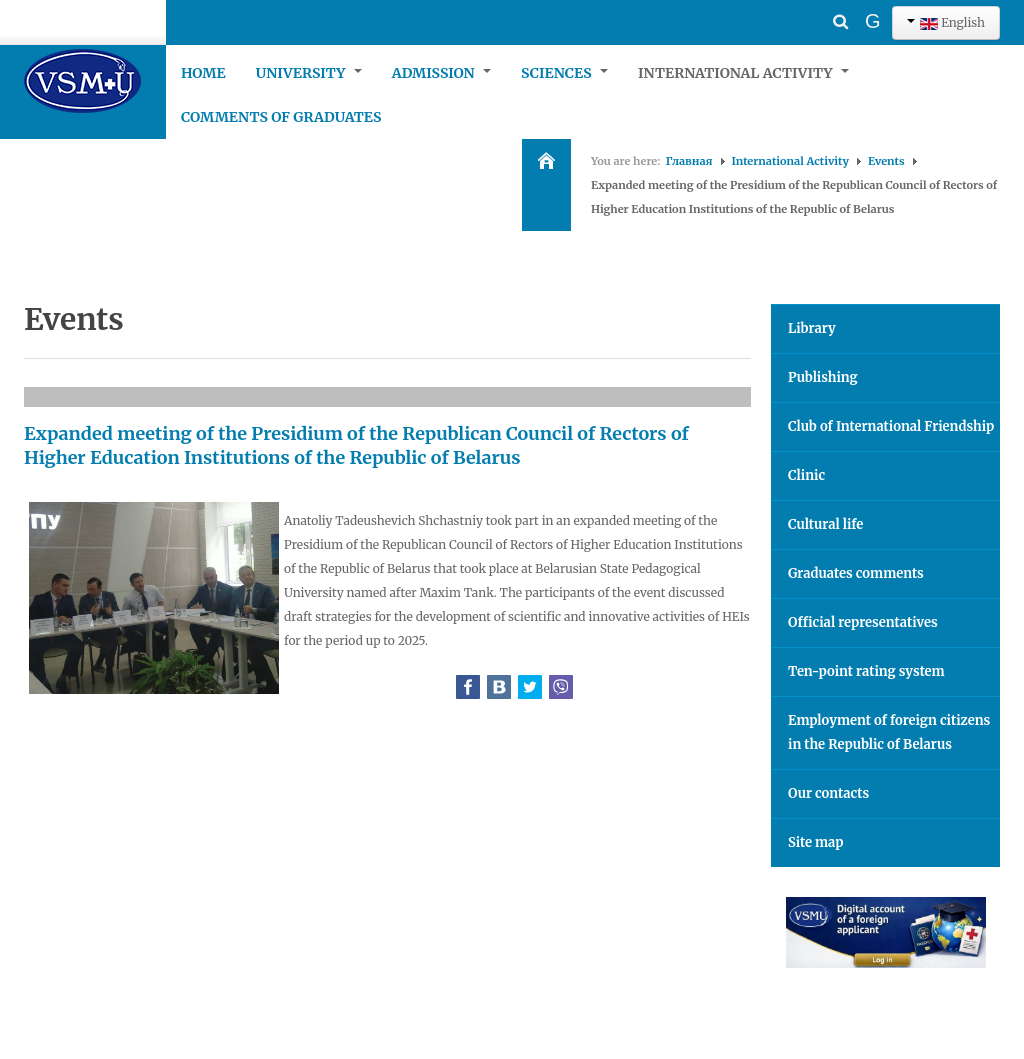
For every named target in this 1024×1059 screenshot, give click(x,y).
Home (203, 73)
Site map (815, 842)
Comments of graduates (281, 117)
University (309, 73)
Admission (441, 73)
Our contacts (828, 793)
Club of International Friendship (891, 426)
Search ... (807, 5)
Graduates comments (856, 573)
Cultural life (825, 524)
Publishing (823, 377)
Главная (689, 161)
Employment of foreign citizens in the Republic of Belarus (889, 732)
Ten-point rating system (866, 671)
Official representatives (863, 622)
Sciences (564, 73)
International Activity (743, 73)
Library (812, 328)
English (946, 22)
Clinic (806, 475)
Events (886, 161)
